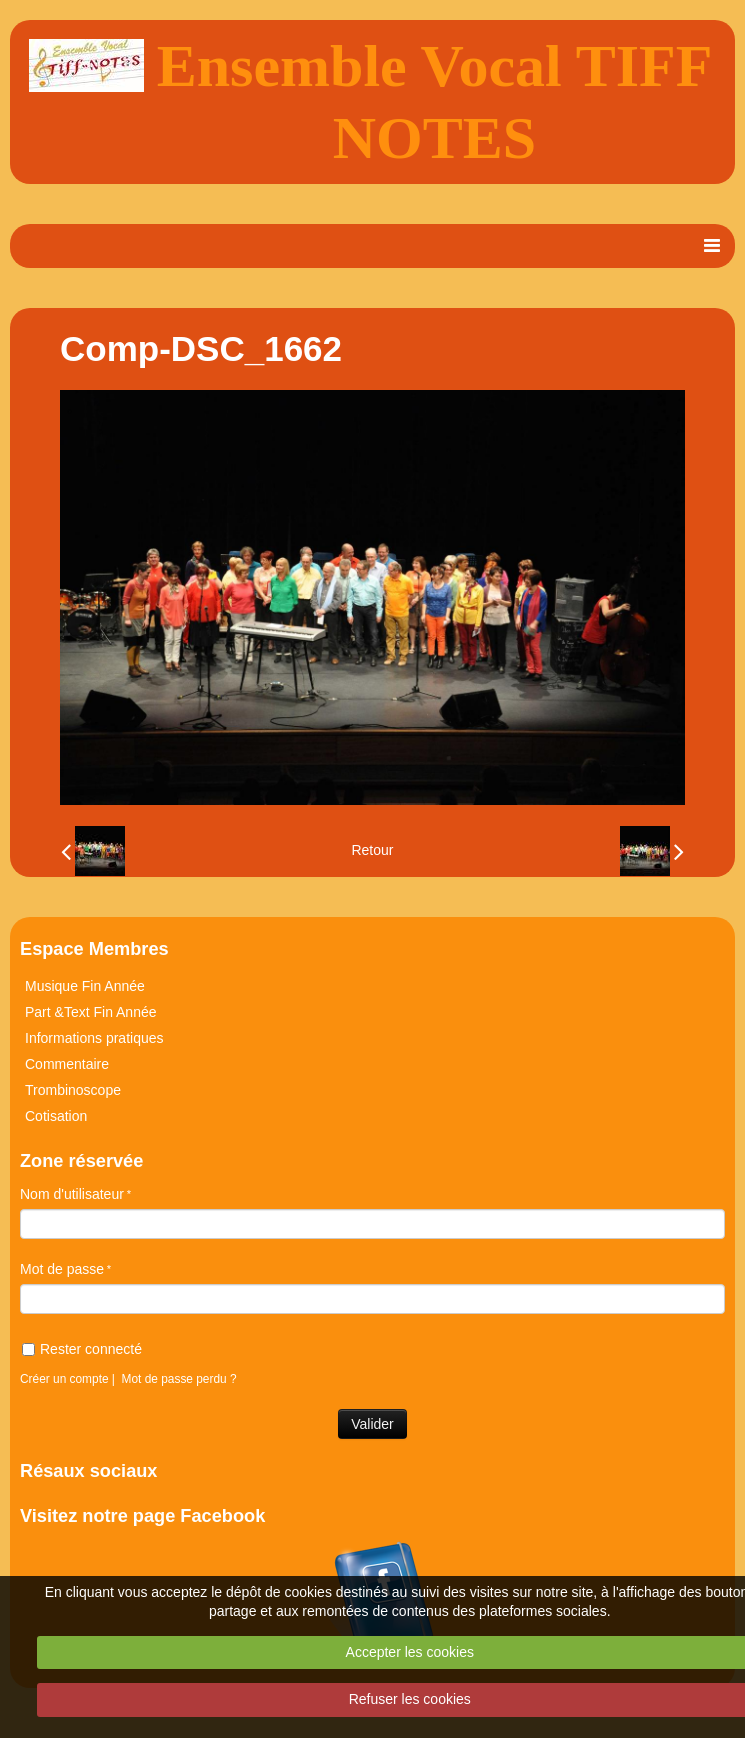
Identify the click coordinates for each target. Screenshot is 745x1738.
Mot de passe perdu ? (179, 1379)
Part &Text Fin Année (91, 1012)
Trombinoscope (73, 1090)
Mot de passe (62, 1269)
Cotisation (56, 1116)
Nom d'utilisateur (72, 1194)
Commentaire (67, 1064)
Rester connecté (82, 1349)
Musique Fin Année (85, 986)
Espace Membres (94, 949)
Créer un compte (64, 1379)
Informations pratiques (94, 1038)
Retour (372, 850)
